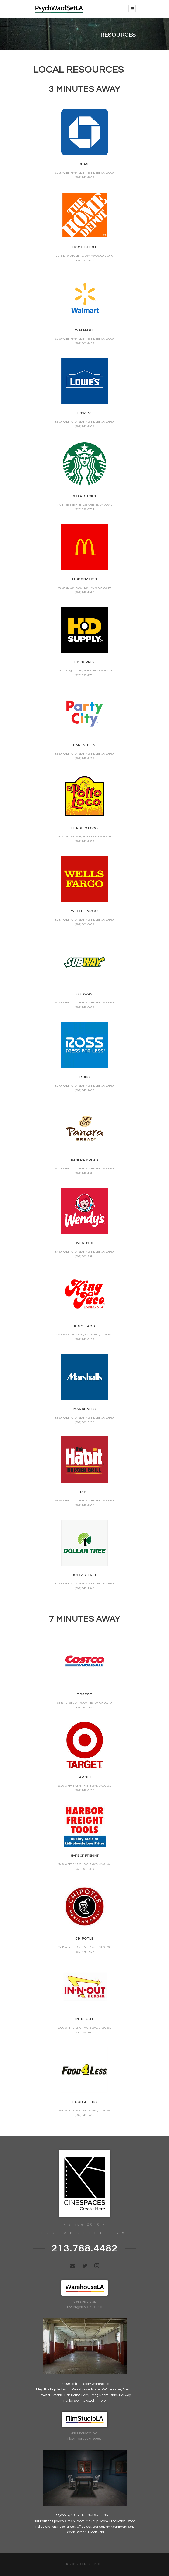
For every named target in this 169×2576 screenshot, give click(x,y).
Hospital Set (66, 2526)
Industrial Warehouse (73, 2389)
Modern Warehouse (106, 2389)
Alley (39, 2389)
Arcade (57, 2395)
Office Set (83, 2526)
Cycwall (89, 2400)
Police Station (45, 2526)
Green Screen (76, 2532)
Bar (67, 2395)
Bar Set (98, 2526)
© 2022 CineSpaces (84, 2564)
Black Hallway (120, 2395)
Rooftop (50, 2389)
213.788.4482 (85, 2248)
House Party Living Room (89, 2395)
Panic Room (72, 2400)
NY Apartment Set (119, 2526)
